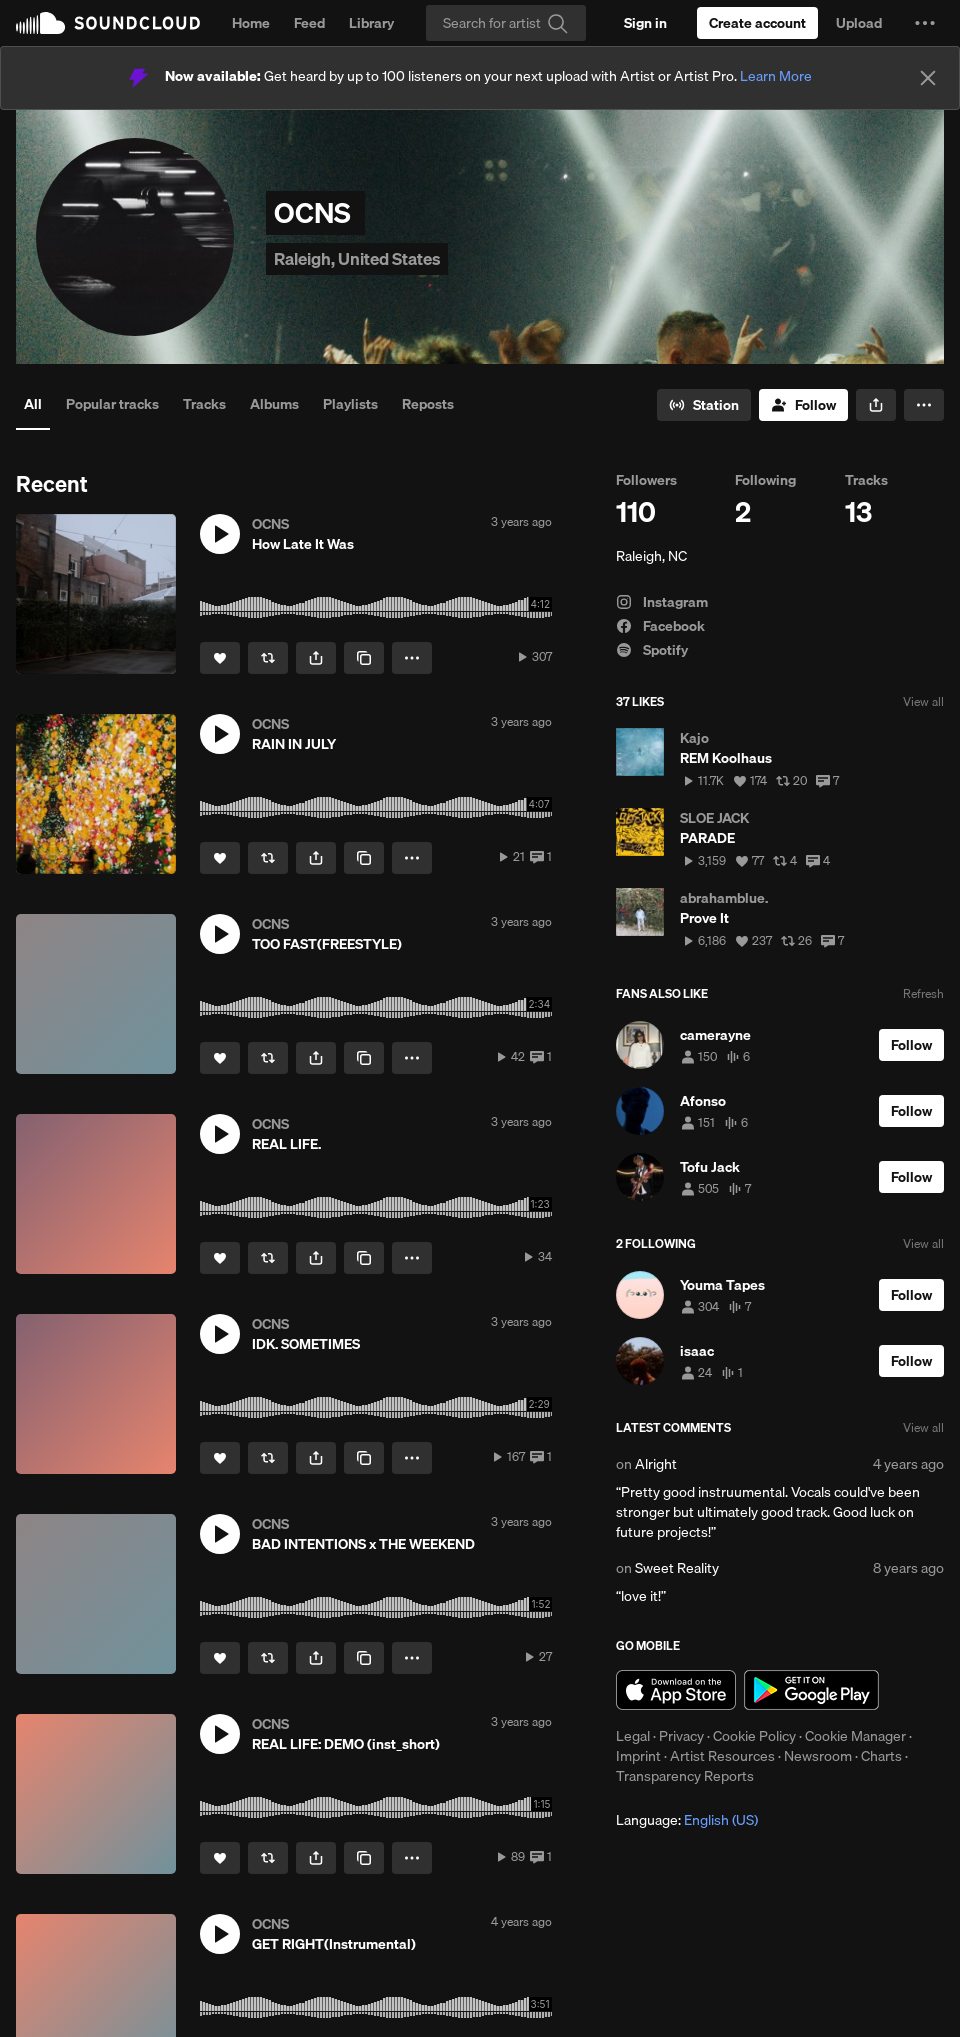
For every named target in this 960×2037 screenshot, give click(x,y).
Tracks (204, 404)
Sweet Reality (677, 1568)
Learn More (776, 76)
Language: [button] (687, 1820)
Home (251, 23)
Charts (881, 1756)
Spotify (652, 650)
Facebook (660, 626)
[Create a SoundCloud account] (757, 23)
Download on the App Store (676, 1690)
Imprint (638, 1756)
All (33, 404)
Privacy (681, 1736)
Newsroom (818, 1756)
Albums (274, 404)
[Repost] (268, 658)
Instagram (662, 602)
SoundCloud (108, 23)
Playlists (350, 404)
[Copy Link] (364, 658)
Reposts (428, 404)
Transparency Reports (685, 1776)
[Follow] (803, 405)
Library (371, 23)
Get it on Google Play (811, 1690)
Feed (309, 23)
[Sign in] (645, 23)
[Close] (928, 78)
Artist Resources (722, 1756)
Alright (656, 1464)
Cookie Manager (855, 1736)
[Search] (506, 23)
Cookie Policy (754, 1736)
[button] (925, 23)
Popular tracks (112, 404)
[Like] (220, 658)
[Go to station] (704, 405)
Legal (633, 1736)
